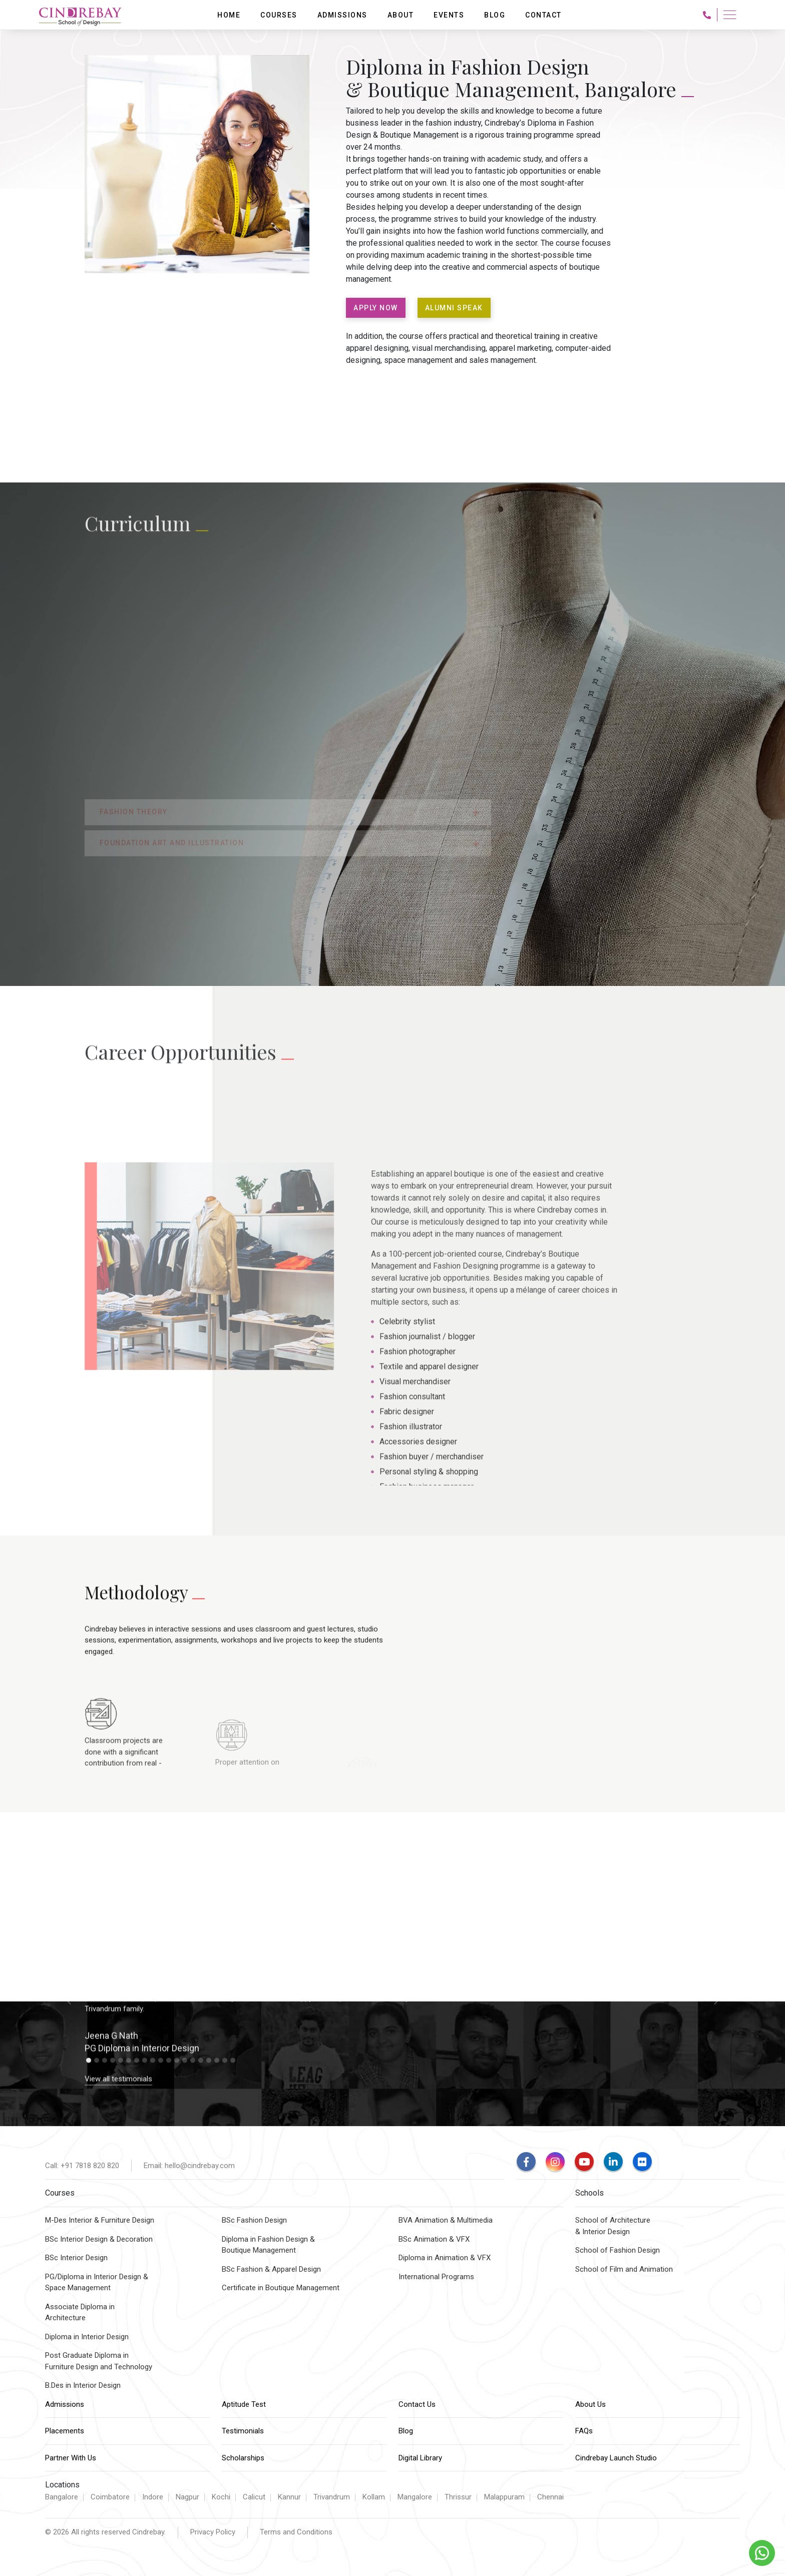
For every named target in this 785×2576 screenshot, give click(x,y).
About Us (590, 2404)
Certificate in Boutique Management (280, 2287)
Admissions (64, 2404)
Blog (406, 2430)
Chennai (550, 2496)
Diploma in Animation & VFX (445, 2257)
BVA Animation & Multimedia (446, 2220)
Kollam (373, 2496)
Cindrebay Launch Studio (616, 2457)
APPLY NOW (375, 308)
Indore (152, 2496)
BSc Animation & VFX (434, 2239)
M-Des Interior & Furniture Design (99, 2220)
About (400, 15)
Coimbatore (110, 2496)
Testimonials (243, 2430)
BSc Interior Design (76, 2257)
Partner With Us (70, 2457)
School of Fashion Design (617, 2250)
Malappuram (504, 2496)
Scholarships (243, 2457)
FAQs (584, 2430)
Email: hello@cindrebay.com (189, 2165)
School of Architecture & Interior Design (612, 2226)
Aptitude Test (244, 2404)
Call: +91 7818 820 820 (82, 2165)
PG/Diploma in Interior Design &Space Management (96, 2282)
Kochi (221, 2496)
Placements (64, 2430)
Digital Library (420, 2457)
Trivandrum (331, 2496)
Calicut (254, 2496)
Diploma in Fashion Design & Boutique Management (268, 2245)
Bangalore (61, 2496)
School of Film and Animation (624, 2269)
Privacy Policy (212, 2531)
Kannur (289, 2496)
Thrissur (458, 2496)
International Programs (436, 2276)
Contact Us (417, 2404)
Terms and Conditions (296, 2531)
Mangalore (415, 2496)
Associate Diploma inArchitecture (80, 2312)
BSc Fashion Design (254, 2220)
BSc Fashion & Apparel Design (271, 2269)
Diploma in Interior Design (87, 2336)
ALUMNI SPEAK (454, 308)
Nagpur (187, 2496)
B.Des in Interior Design (83, 2385)
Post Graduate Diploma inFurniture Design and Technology (98, 2361)
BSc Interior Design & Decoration (99, 2239)
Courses (278, 15)
